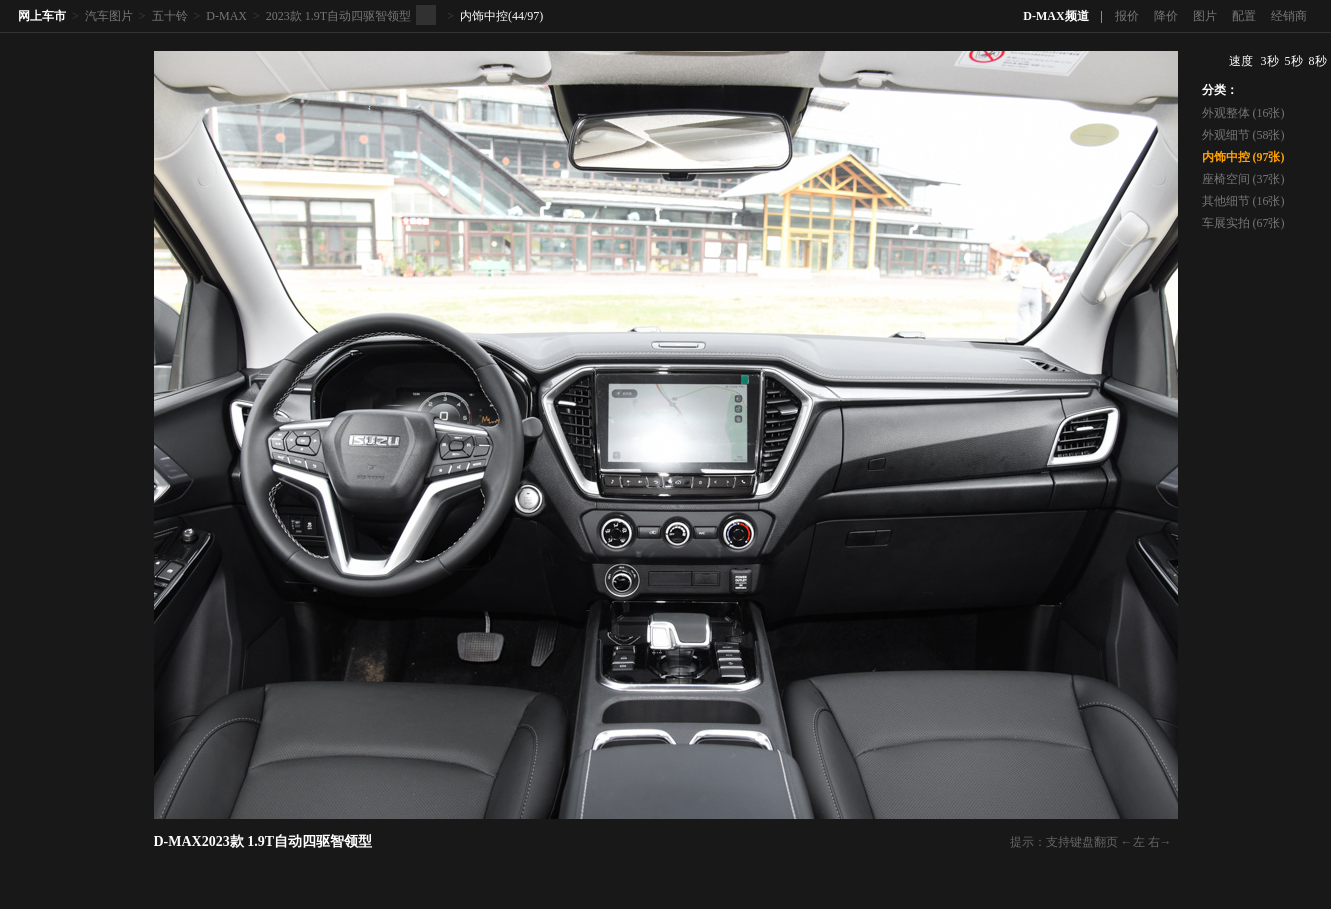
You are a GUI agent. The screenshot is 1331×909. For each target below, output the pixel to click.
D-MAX (226, 16)
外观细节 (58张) (1243, 135)
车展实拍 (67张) (1243, 223)
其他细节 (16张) (1243, 201)
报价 (1127, 16)
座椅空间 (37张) (1243, 179)
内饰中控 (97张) (1243, 157)
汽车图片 (109, 16)
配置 (1244, 16)
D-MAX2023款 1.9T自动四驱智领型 (263, 841)
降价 (1166, 16)
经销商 (1289, 16)
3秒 (1270, 61)
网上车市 (42, 16)
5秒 (1294, 61)
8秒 (1318, 61)
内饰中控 (484, 16)
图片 (1205, 16)
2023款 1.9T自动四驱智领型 (338, 16)
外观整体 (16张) (1243, 113)
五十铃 (170, 16)
